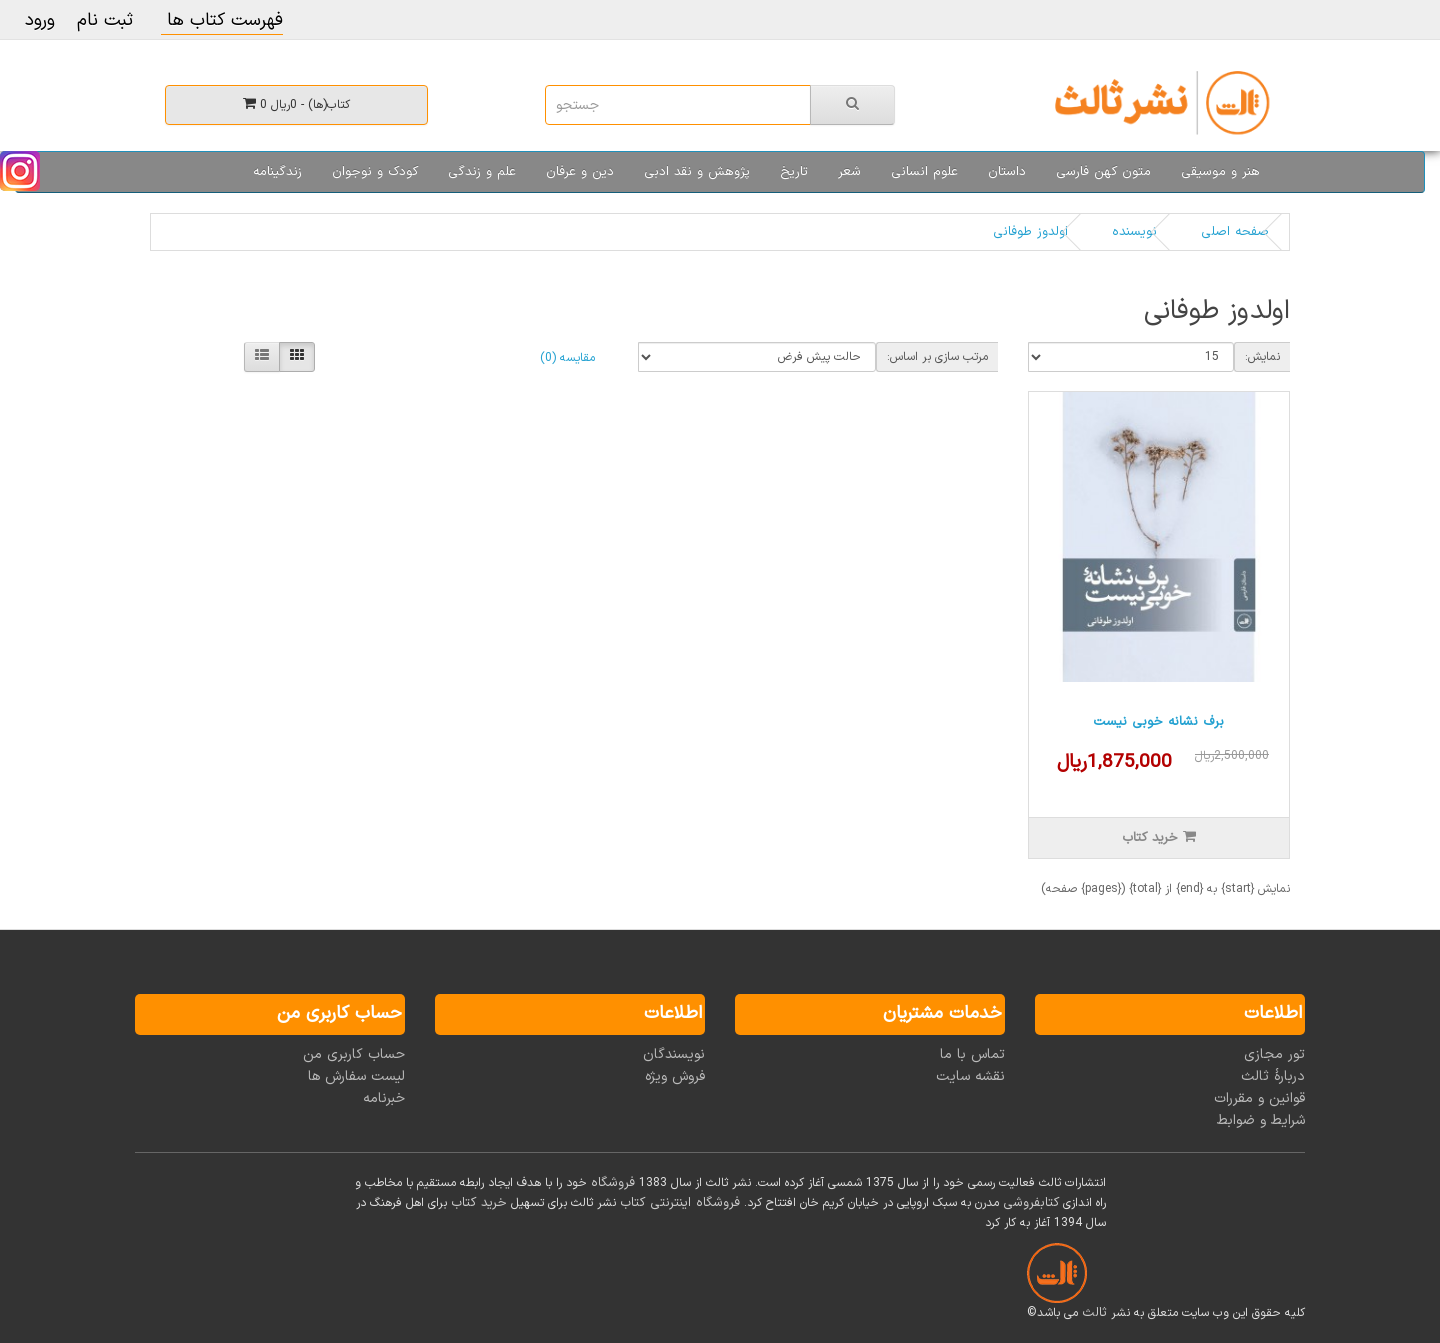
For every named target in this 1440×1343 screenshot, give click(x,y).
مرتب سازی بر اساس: (937, 357)
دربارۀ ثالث (1273, 1076)
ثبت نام (105, 20)
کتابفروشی (1031, 1203)
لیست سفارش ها (356, 1076)
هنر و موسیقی (1220, 172)
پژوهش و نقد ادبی (697, 172)
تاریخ (794, 172)
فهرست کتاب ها (222, 20)
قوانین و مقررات (1259, 1098)
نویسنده (1134, 232)
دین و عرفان (580, 172)
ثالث (1094, 1313)
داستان (1007, 172)
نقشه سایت (970, 1076)
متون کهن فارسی (1103, 172)
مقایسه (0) (567, 358)
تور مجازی (1274, 1054)
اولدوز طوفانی (1030, 232)
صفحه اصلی (1235, 232)
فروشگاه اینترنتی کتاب (680, 1203)
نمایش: (1262, 357)
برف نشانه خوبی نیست (1158, 722)
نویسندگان (674, 1054)
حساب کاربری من (354, 1054)
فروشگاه (613, 1183)
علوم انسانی (924, 172)
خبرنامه (384, 1098)
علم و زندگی (482, 172)
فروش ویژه (675, 1076)
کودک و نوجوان (375, 172)
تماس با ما (972, 1054)
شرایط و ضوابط (1261, 1120)
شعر (849, 172)
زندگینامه (277, 172)
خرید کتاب (479, 1203)
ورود (40, 20)
